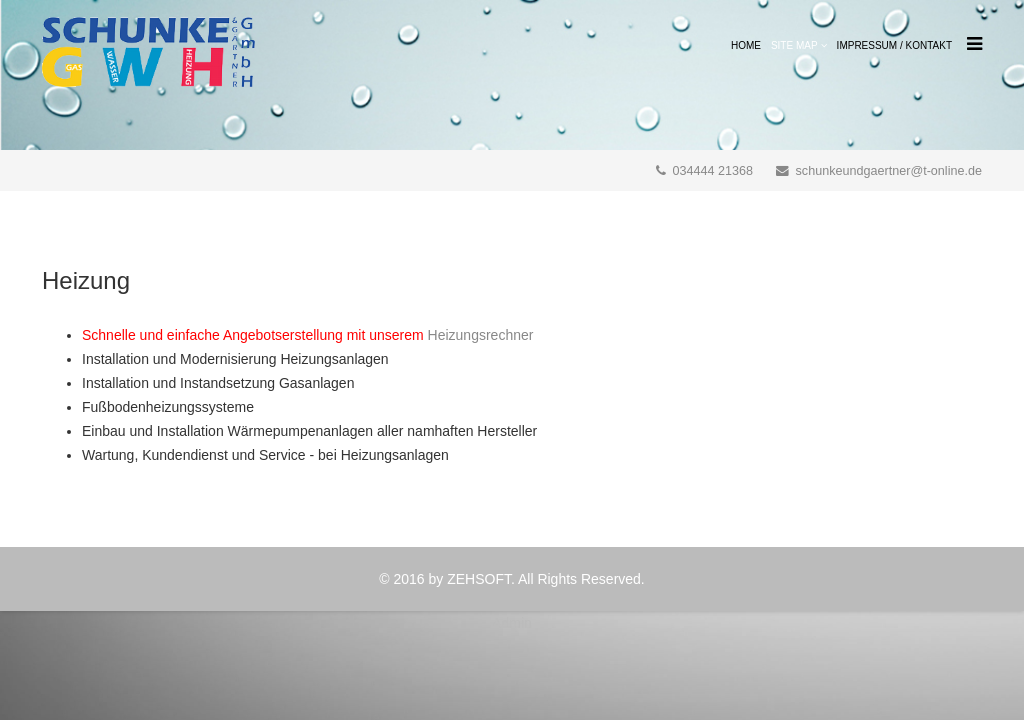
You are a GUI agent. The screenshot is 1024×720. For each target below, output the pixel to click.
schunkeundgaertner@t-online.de (889, 171)
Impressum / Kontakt (894, 45)
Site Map (794, 45)
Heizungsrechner (481, 335)
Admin (512, 623)
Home (746, 45)
